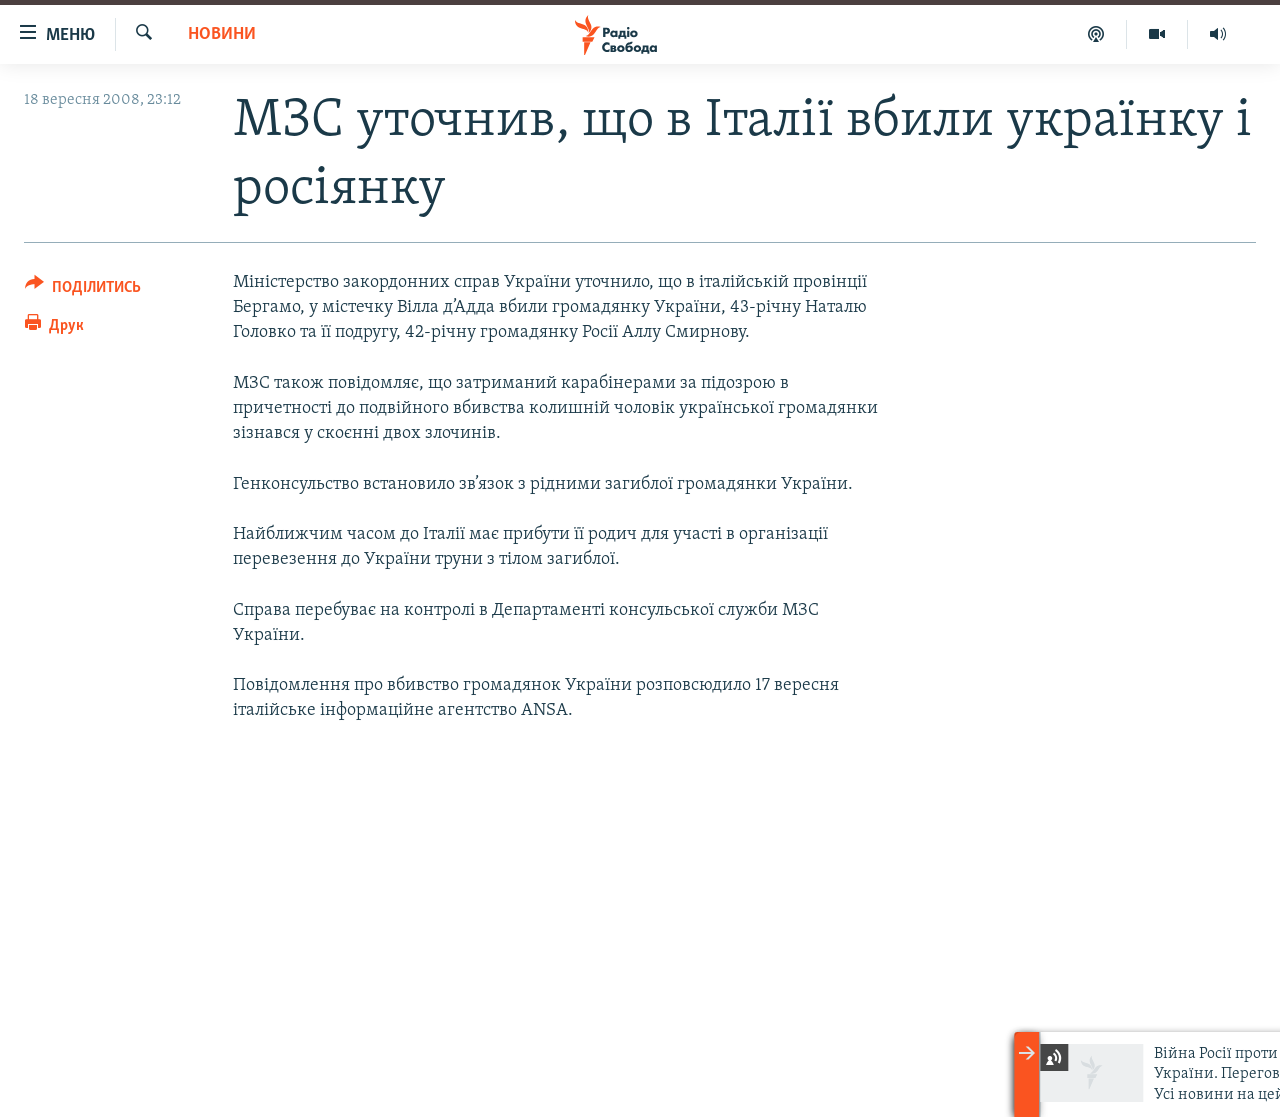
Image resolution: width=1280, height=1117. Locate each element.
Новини (222, 34)
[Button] (83, 290)
